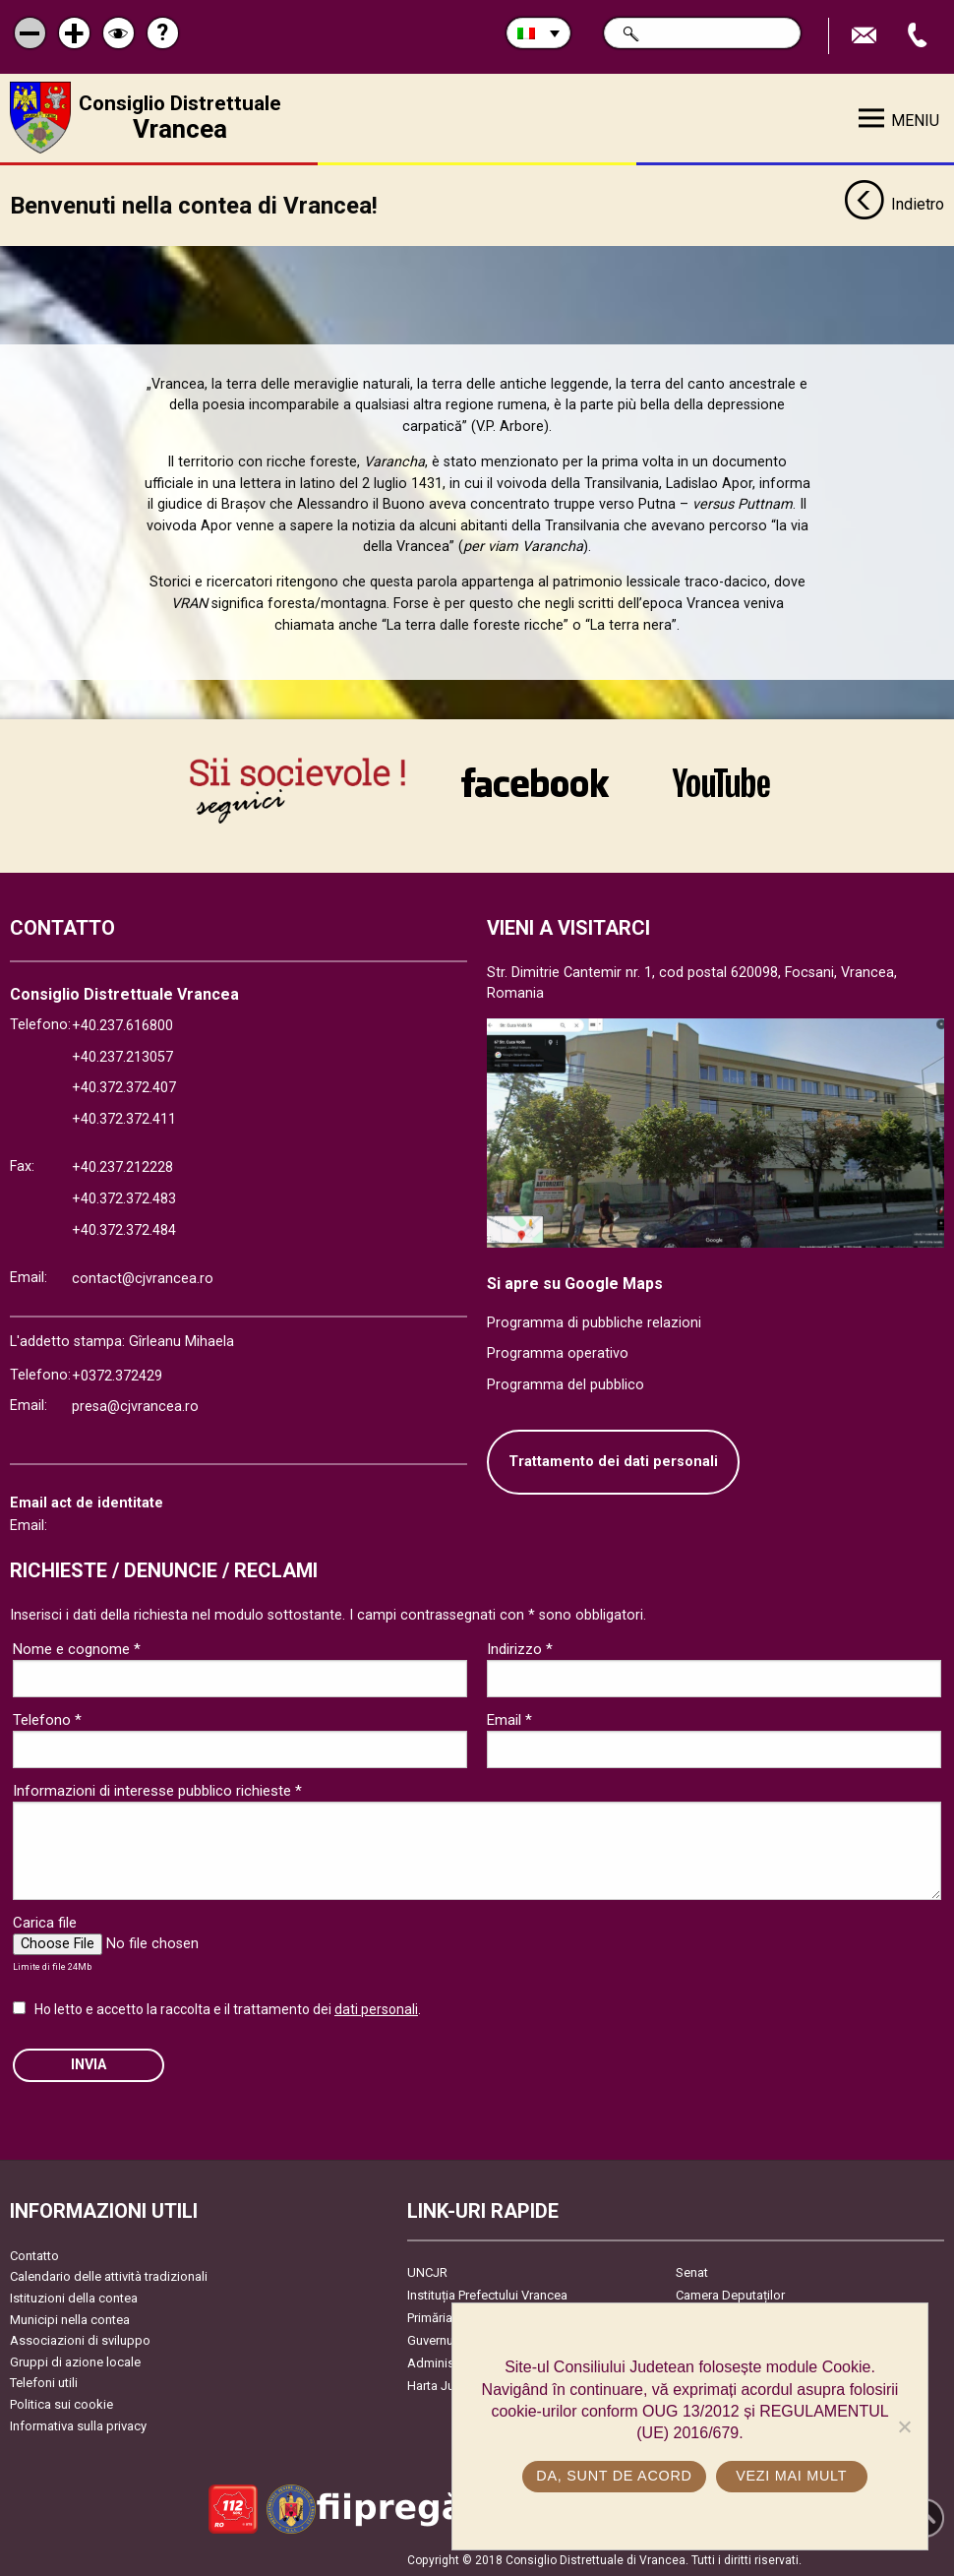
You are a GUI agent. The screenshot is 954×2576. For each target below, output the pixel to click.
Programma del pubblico (565, 1384)
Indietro (894, 204)
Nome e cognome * (77, 1648)
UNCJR (427, 2271)
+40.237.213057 (122, 1055)
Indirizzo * (520, 1648)
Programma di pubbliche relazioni (594, 1321)
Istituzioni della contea (74, 2297)
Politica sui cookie (61, 2403)
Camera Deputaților (730, 2294)
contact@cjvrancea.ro (142, 1277)
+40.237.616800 (122, 1024)
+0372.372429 (117, 1374)
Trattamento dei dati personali (613, 1460)
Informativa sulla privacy (78, 2424)
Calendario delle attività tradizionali (109, 2275)
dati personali (376, 2008)
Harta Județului (450, 2384)
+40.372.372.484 (124, 1228)
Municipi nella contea (70, 2317)
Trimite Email (866, 36)
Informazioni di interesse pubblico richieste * (157, 1790)
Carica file (45, 1922)
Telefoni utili (44, 2381)
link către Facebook (535, 782)
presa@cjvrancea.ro (135, 1405)
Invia (88, 2063)
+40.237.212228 (122, 1166)
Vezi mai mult (791, 2476)
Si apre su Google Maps (575, 1282)
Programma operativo (557, 1352)
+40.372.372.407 (124, 1086)
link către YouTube (721, 782)
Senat (692, 2271)
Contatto (34, 2254)
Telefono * (47, 1719)
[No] (904, 2426)
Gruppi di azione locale (75, 2361)
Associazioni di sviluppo (80, 2339)
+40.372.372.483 (124, 1198)
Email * (509, 1719)
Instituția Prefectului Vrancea (487, 2294)
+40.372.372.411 (124, 1118)
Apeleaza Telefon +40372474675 (919, 36)
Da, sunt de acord (613, 2476)
